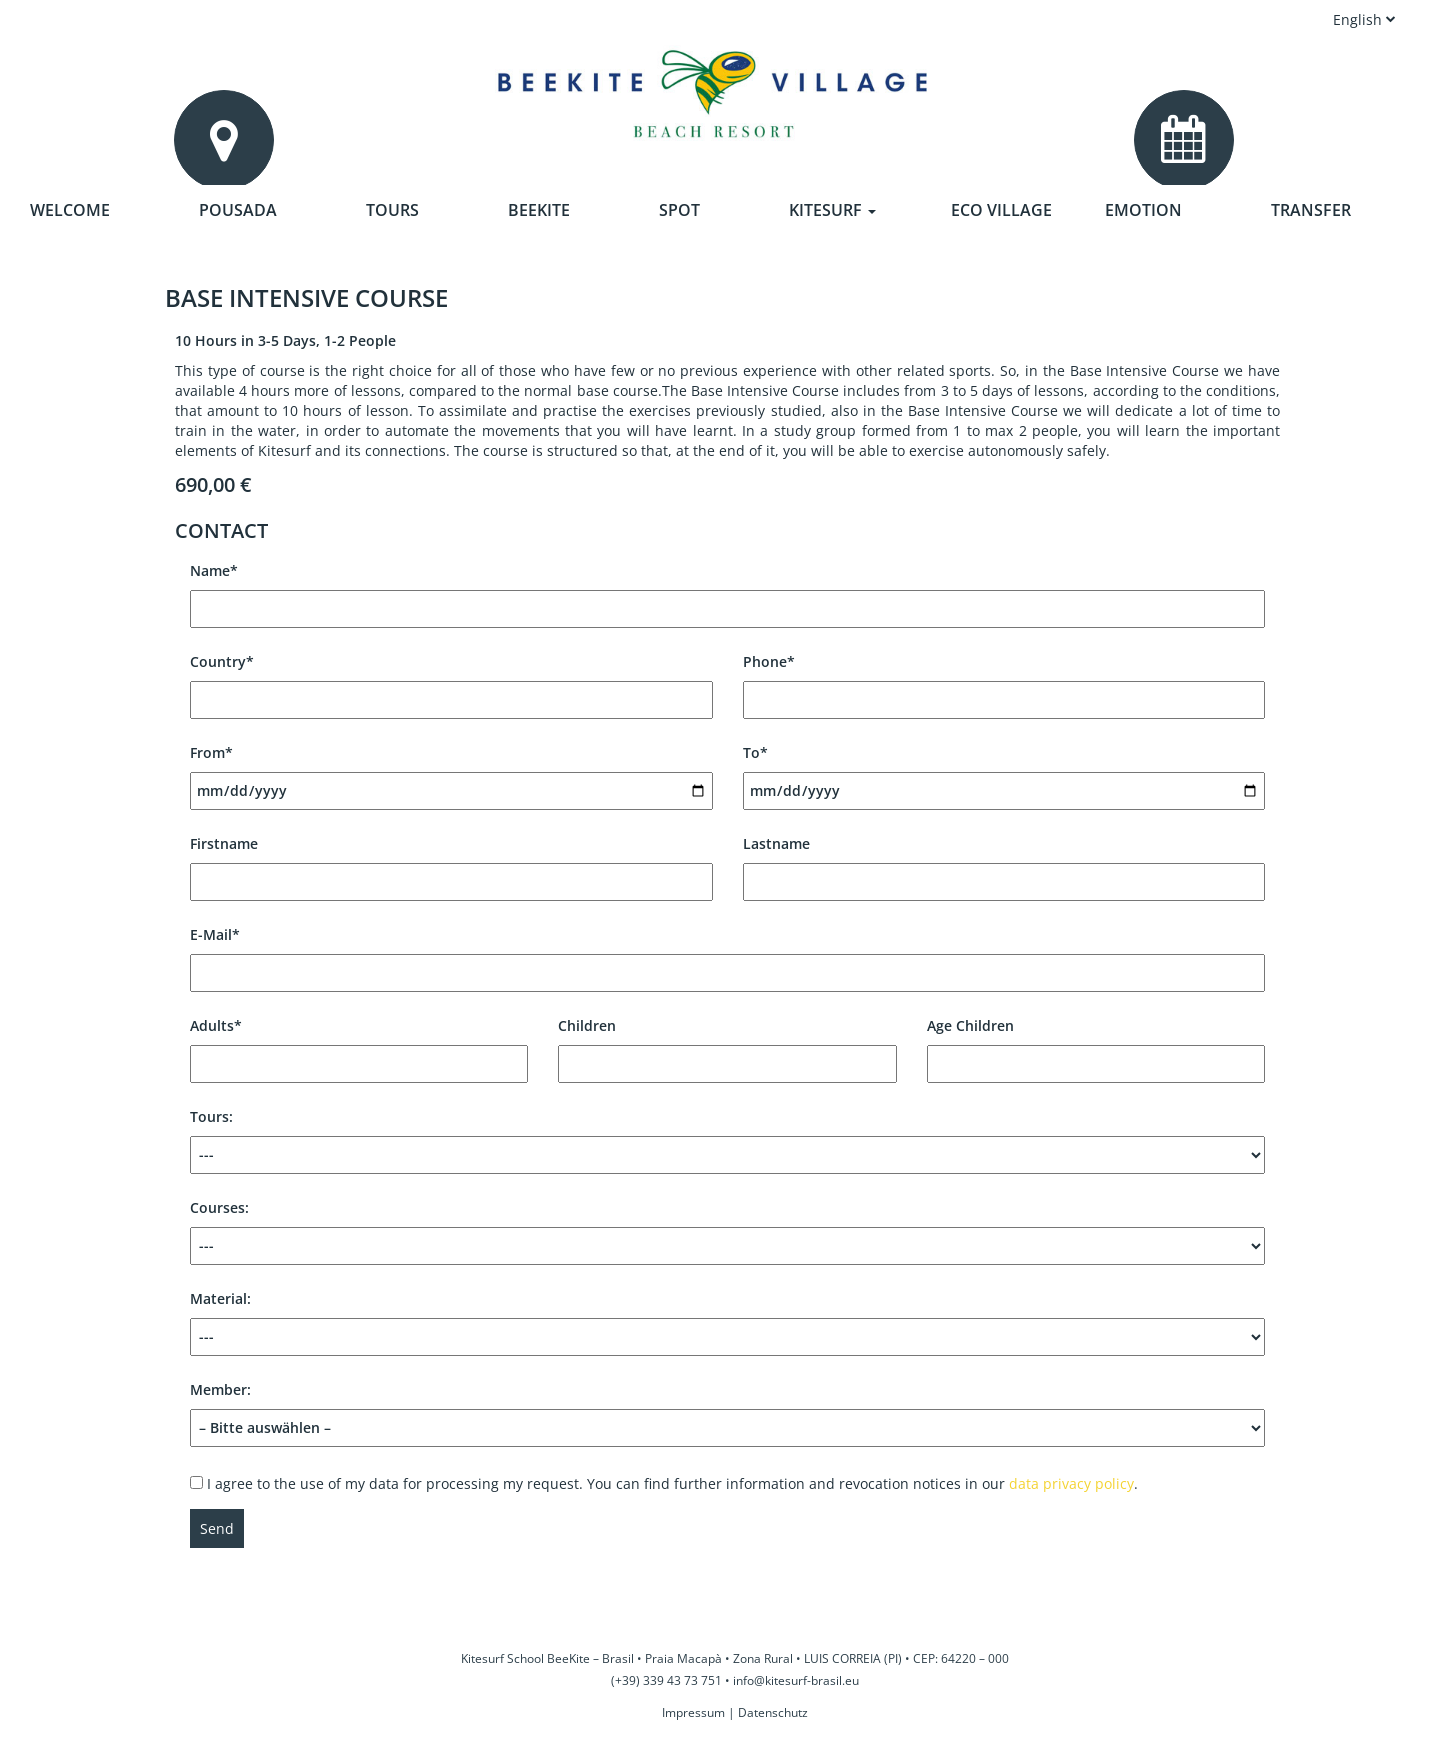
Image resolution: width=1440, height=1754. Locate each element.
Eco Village (1001, 210)
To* (1004, 771)
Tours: (727, 1140)
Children (727, 1044)
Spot (679, 210)
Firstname (451, 862)
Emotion (1143, 210)
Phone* (1004, 680)
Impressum (693, 1712)
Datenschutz (773, 1712)
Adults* (359, 1044)
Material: (727, 1322)
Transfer (1311, 210)
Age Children (1096, 1044)
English (1364, 19)
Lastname (1004, 862)
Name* (727, 589)
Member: (727, 1409)
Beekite (539, 210)
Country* (451, 680)
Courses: (727, 1231)
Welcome (70, 210)
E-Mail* (727, 953)
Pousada (238, 210)
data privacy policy (1071, 1483)
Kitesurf (832, 210)
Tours (392, 210)
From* (451, 771)
